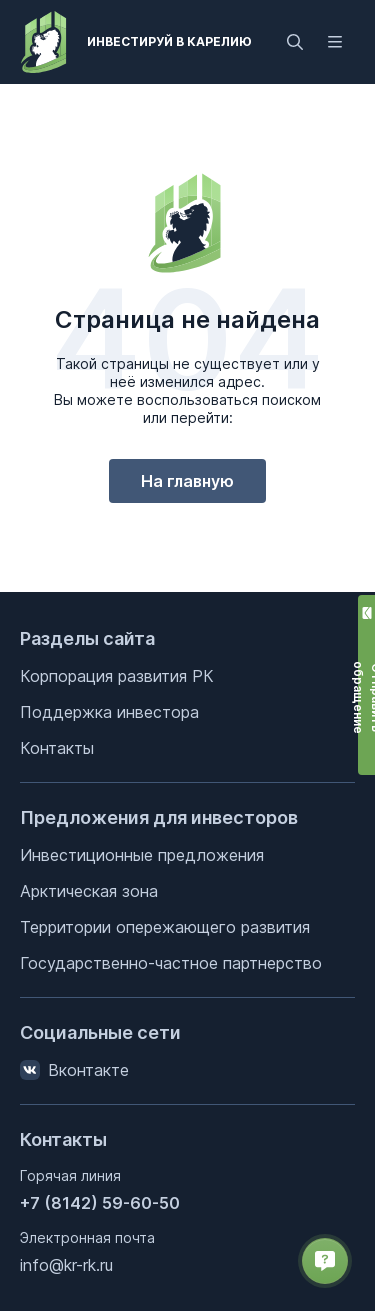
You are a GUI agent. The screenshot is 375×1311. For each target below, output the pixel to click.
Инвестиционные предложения (142, 855)
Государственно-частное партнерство (171, 963)
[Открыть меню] (335, 42)
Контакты (57, 748)
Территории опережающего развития (165, 927)
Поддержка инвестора (109, 712)
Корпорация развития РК (117, 676)
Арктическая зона (89, 891)
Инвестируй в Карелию (169, 41)
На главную (187, 481)
